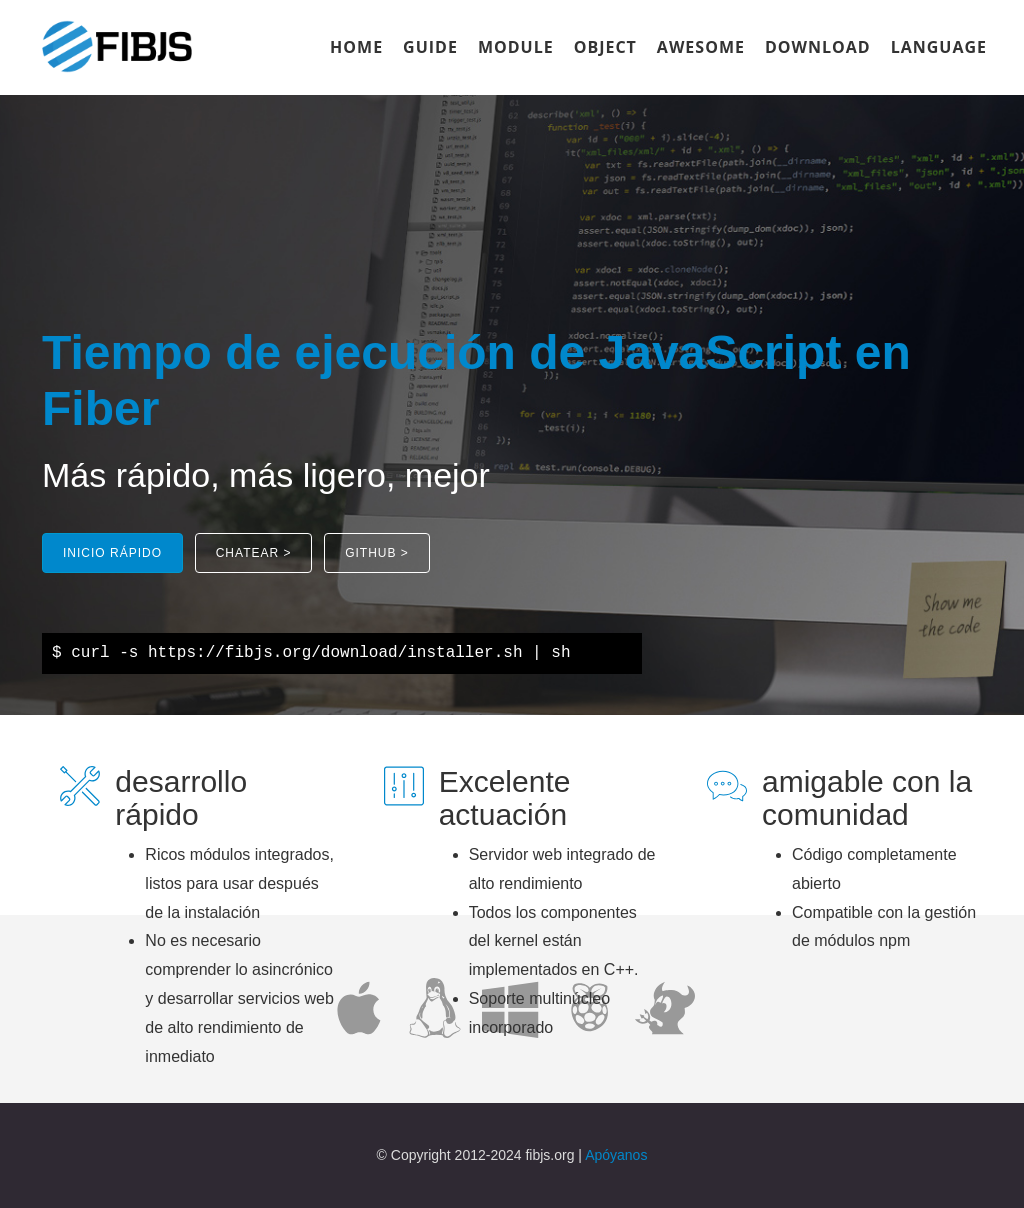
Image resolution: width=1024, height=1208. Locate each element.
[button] (112, 553)
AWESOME (701, 47)
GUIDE (430, 47)
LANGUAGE (939, 47)
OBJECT (605, 47)
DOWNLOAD (818, 47)
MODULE (516, 47)
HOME (356, 47)
